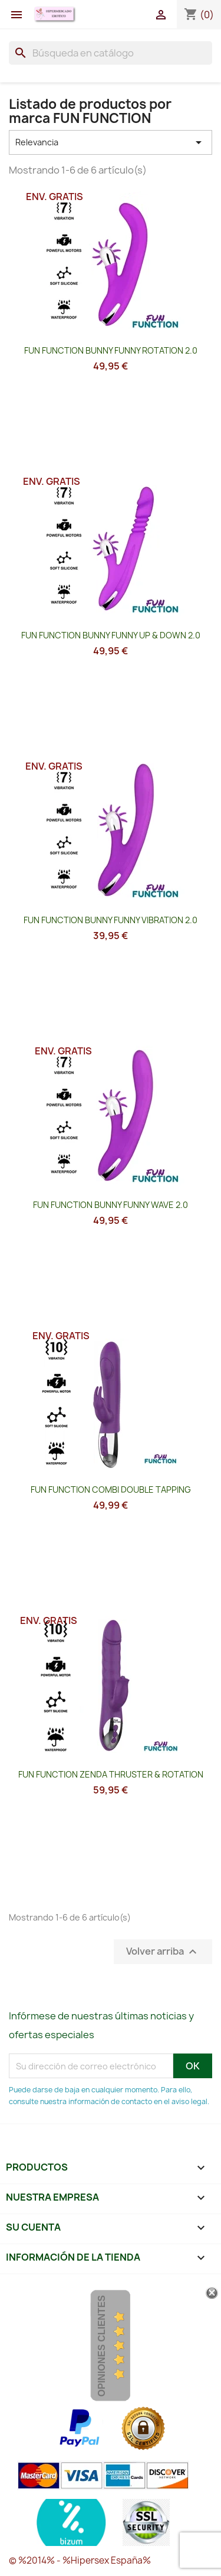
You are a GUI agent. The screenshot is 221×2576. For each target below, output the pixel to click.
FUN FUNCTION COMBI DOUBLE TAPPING (111, 1489)
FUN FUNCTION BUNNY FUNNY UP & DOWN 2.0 (110, 635)
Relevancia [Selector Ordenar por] (110, 142)
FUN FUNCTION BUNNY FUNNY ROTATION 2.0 (110, 350)
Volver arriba (163, 1952)
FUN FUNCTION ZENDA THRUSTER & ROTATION (110, 1774)
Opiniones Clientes (102, 2346)
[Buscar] (110, 53)
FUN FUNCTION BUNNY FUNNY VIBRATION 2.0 (110, 920)
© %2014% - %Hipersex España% (80, 2560)
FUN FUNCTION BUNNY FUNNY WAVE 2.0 (110, 1204)
